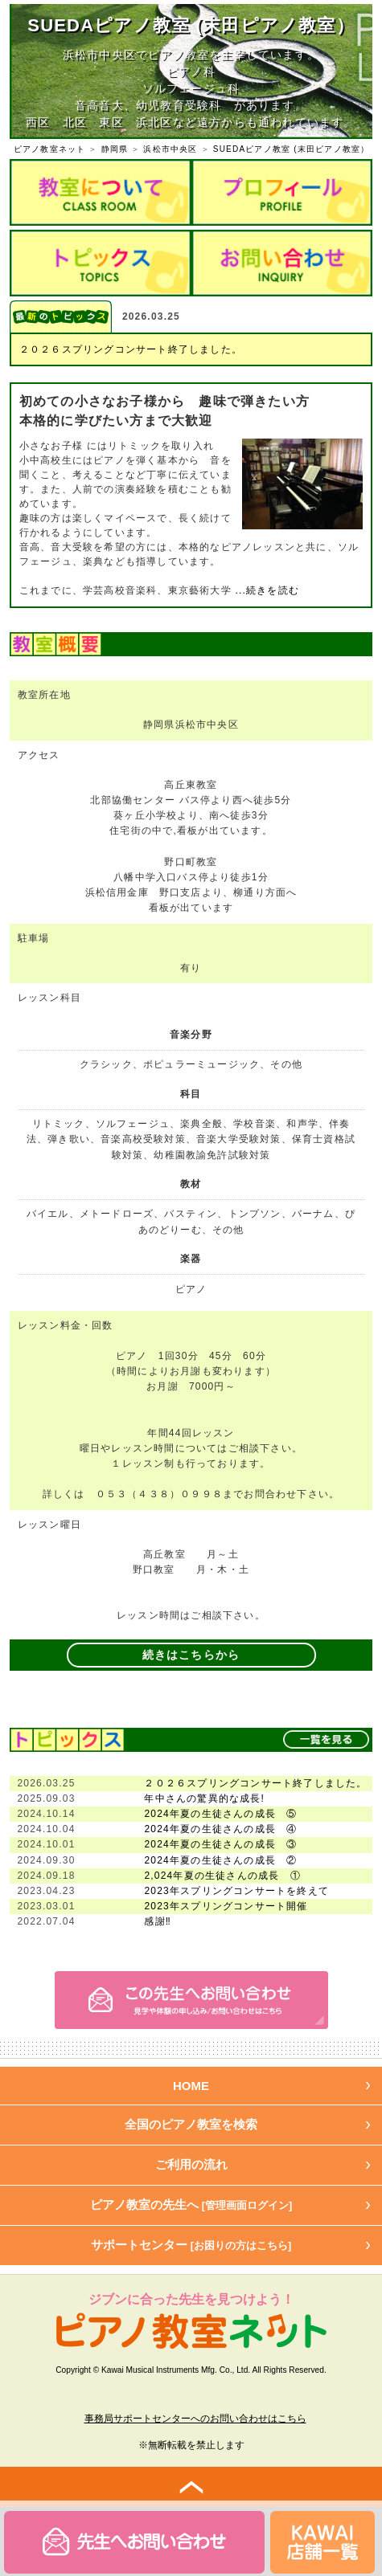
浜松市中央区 (170, 149)
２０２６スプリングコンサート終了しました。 (130, 349)
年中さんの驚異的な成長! (204, 1798)
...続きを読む (265, 590)
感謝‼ (157, 1921)
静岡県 (115, 149)
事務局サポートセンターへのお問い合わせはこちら (195, 2418)
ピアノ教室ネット (50, 149)
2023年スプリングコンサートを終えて (236, 1890)
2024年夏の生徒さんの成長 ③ (220, 1844)
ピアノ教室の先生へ (191, 2204)
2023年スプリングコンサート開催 (225, 1906)
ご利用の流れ (191, 2164)
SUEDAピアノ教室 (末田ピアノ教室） (291, 149)
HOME (191, 2085)
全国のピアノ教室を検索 (191, 2124)
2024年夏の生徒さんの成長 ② (220, 1860)
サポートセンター (191, 2244)
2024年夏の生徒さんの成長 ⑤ (220, 1813)
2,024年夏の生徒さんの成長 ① (222, 1875)
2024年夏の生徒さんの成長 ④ (220, 1829)
